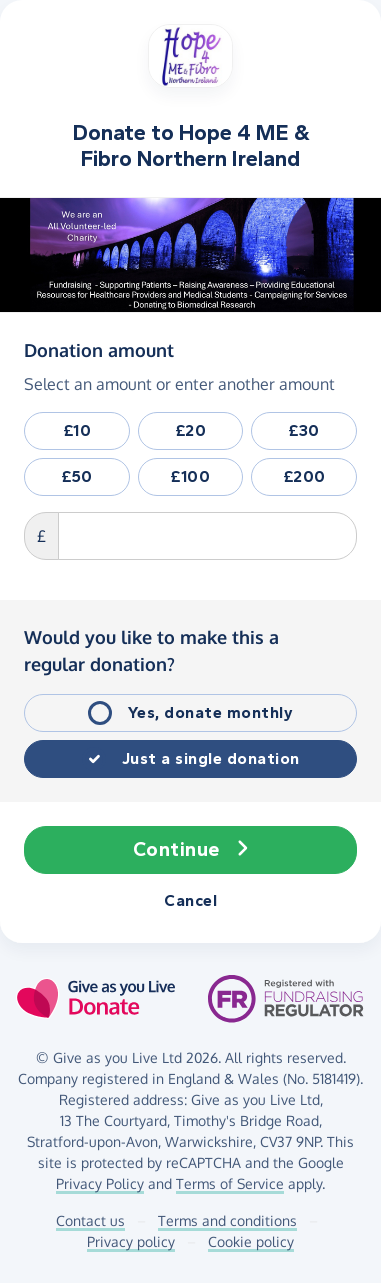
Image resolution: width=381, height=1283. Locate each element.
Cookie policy (251, 1241)
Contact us (90, 1220)
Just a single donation (211, 758)
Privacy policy (131, 1241)
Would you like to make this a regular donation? (151, 650)
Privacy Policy (100, 1183)
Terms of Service (230, 1183)
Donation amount (99, 349)
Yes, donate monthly (211, 712)
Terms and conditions (227, 1220)
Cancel (190, 900)
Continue (191, 850)
